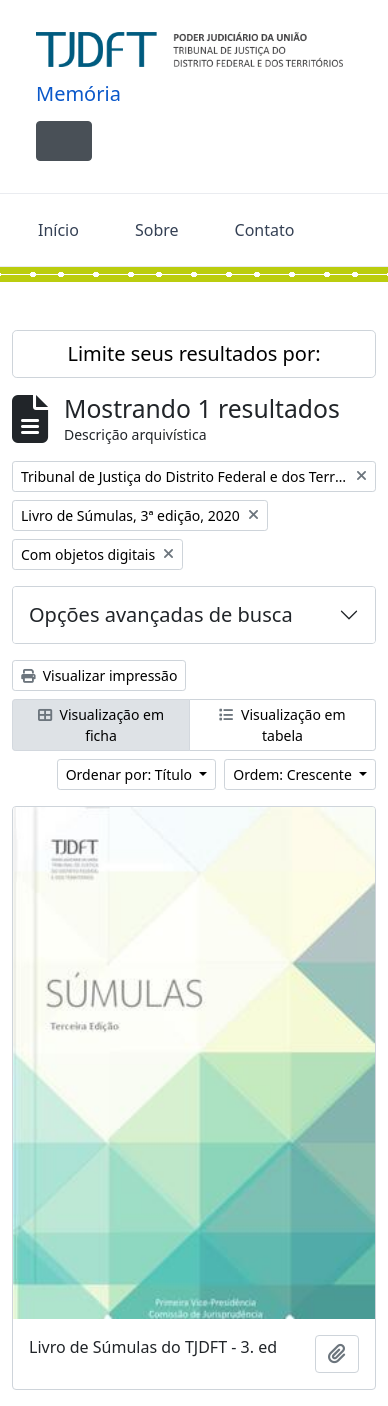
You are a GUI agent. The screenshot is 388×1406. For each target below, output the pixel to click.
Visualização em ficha (101, 725)
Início (58, 230)
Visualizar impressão (99, 675)
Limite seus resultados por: (193, 353)
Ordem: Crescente (294, 774)
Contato (265, 230)
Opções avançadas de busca (161, 614)
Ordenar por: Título (131, 774)
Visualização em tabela (282, 725)
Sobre (157, 230)
